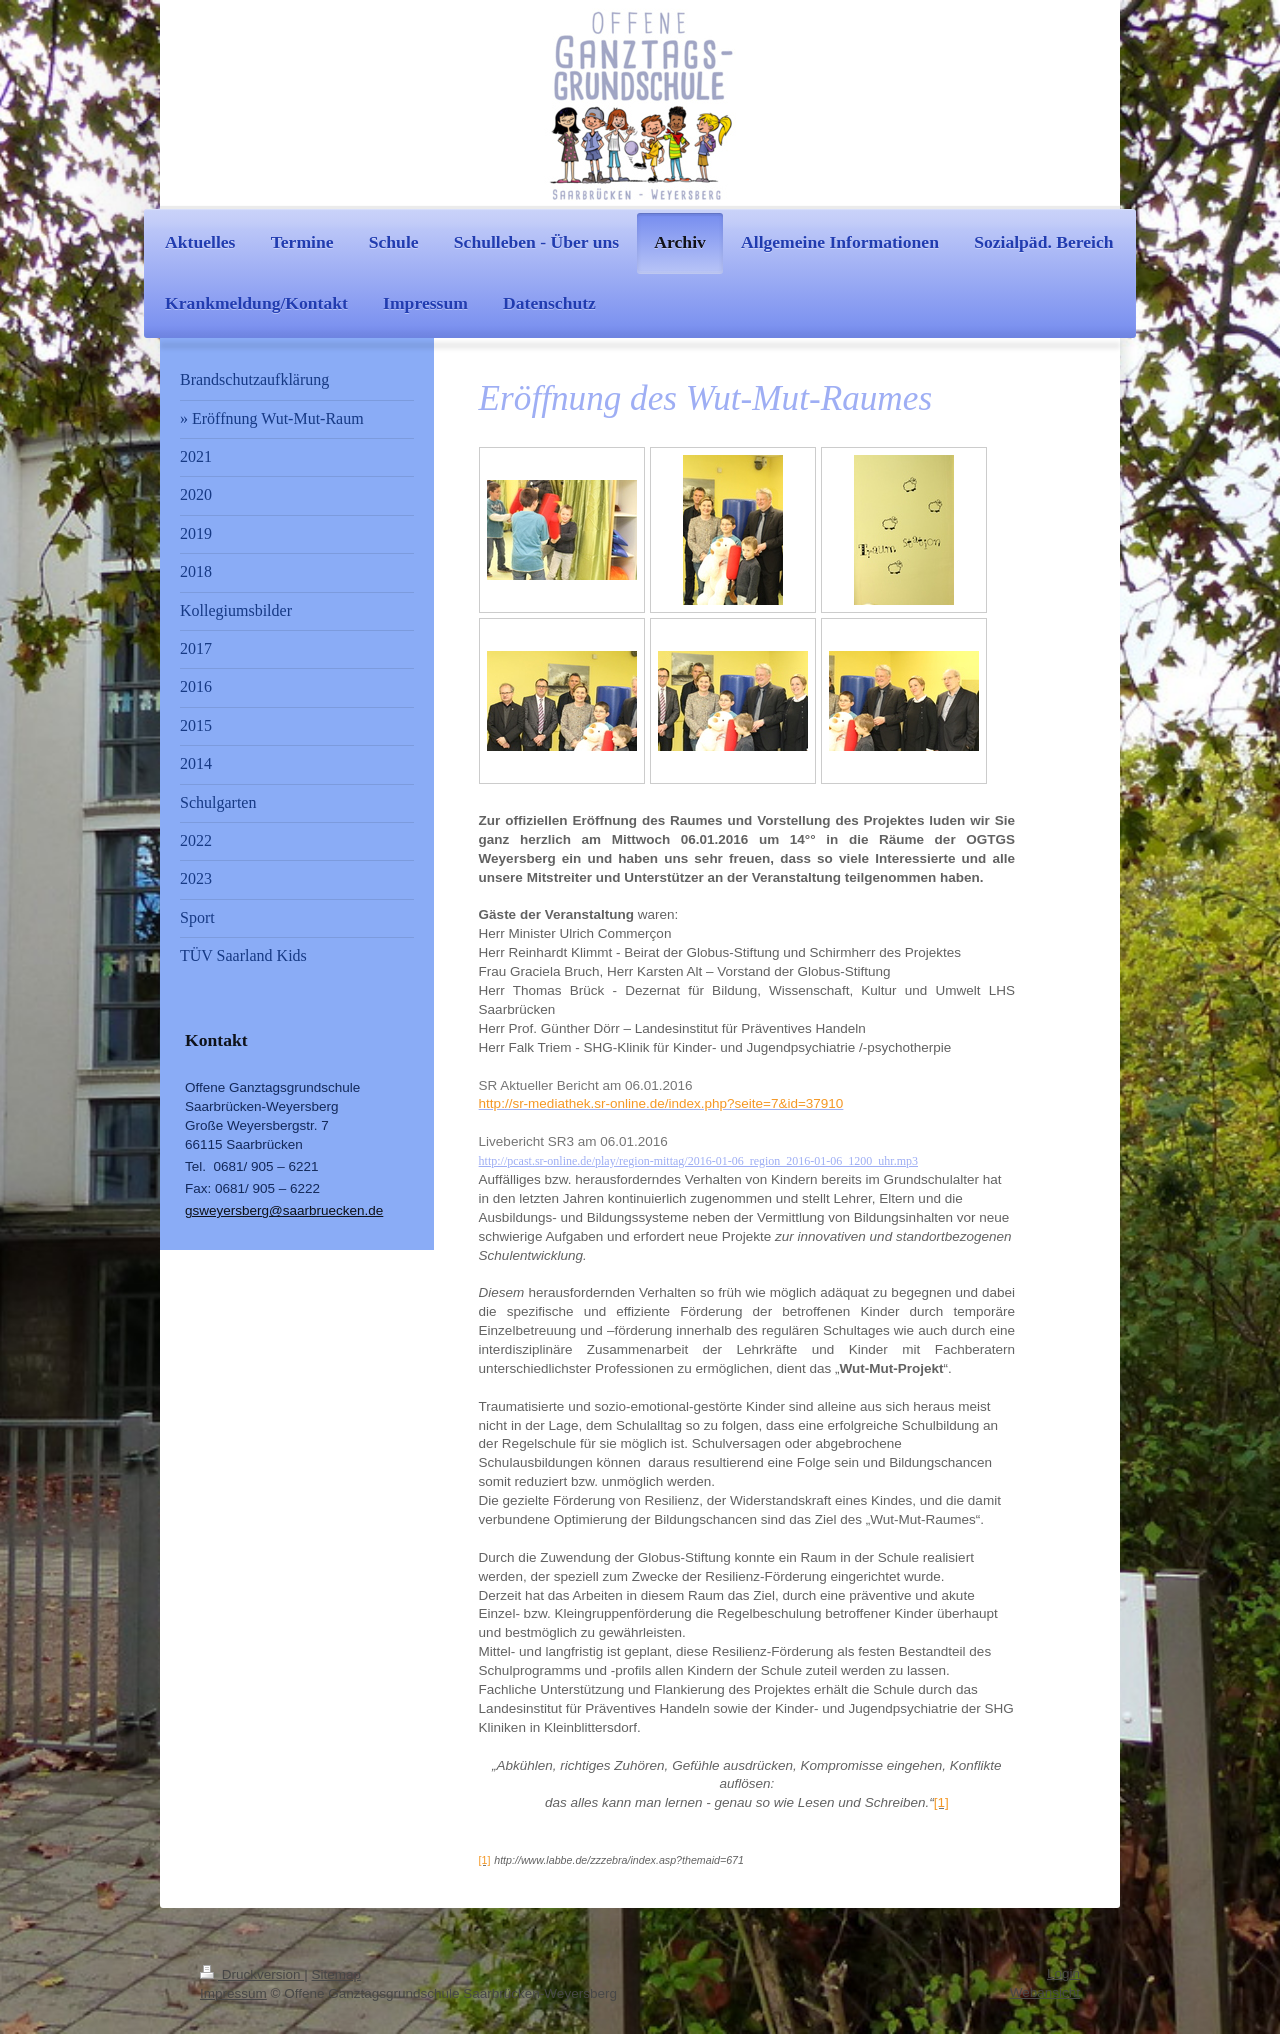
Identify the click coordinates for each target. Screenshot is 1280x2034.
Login (1063, 1973)
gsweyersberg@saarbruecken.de (284, 1210)
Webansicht (1045, 1992)
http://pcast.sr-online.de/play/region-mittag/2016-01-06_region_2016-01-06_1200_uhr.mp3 (698, 1161)
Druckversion (252, 1974)
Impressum (233, 1993)
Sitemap (337, 1974)
